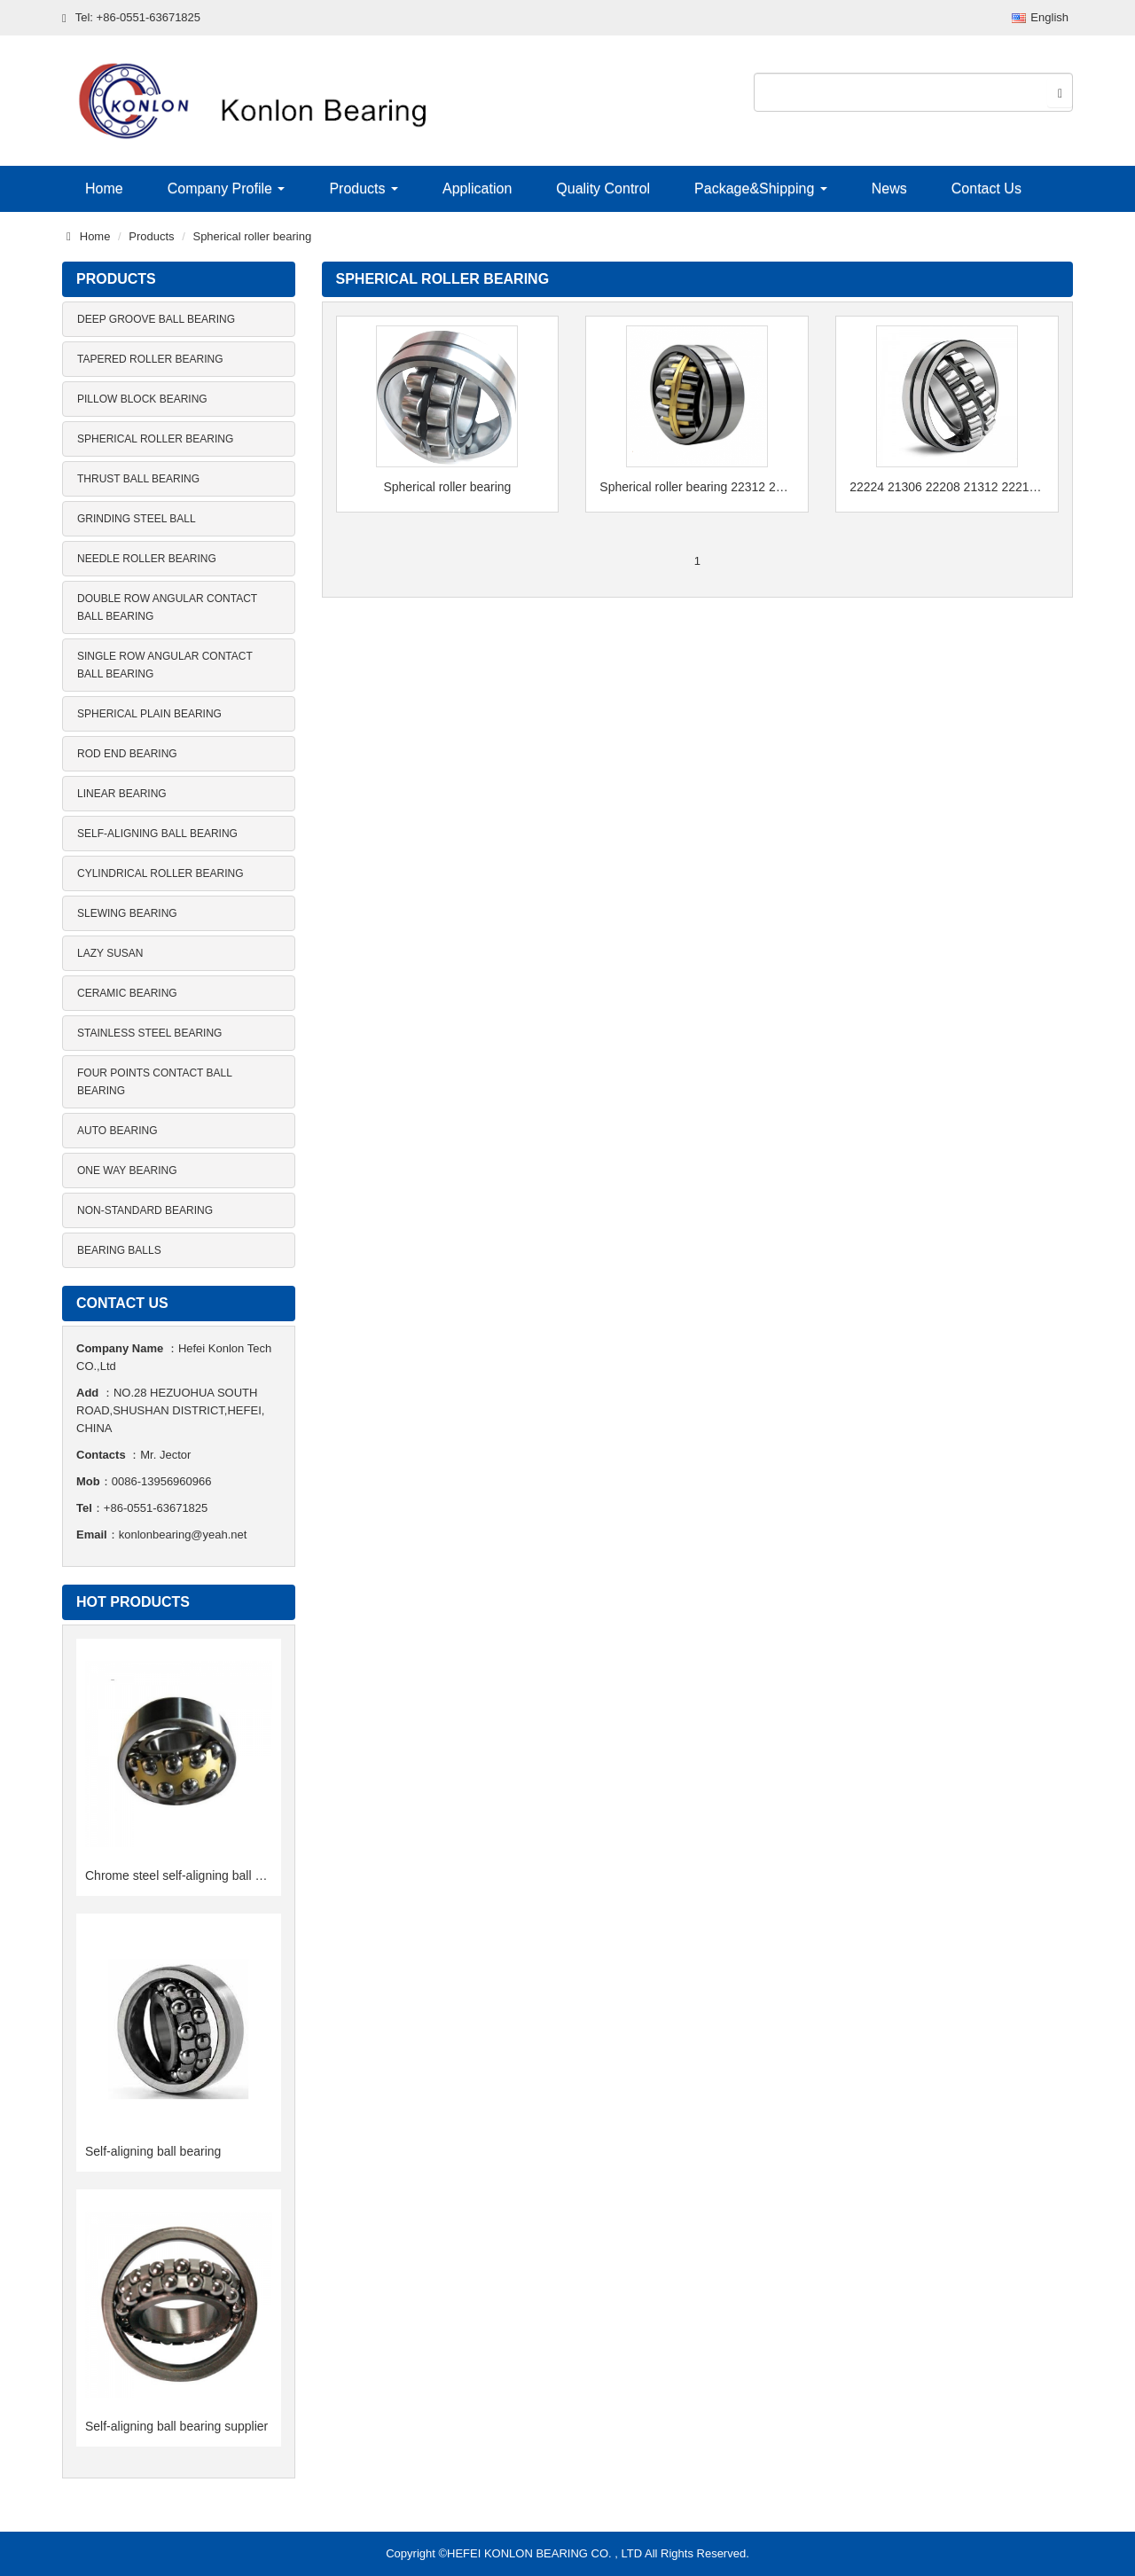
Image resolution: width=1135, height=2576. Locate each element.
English (1040, 17)
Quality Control (603, 188)
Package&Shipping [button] (760, 188)
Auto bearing (117, 1130)
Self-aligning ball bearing (157, 833)
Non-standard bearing (145, 1210)
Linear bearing (122, 793)
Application (477, 188)
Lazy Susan (110, 953)
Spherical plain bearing (149, 714)
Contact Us (986, 188)
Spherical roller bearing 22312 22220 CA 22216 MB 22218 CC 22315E (696, 487)
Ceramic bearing (127, 993)
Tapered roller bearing (150, 359)
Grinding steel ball (136, 519)
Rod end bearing (127, 754)
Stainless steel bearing (149, 1033)
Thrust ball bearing (138, 479)
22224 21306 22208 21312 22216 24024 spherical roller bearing (947, 487)
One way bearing (126, 1170)
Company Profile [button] (227, 188)
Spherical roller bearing (251, 236)
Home (104, 188)
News (889, 188)
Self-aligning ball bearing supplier (176, 2426)
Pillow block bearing (142, 399)
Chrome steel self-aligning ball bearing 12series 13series (241, 1875)
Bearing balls (119, 1250)
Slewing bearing (127, 913)
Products (151, 236)
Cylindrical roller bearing (160, 873)
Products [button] (363, 188)
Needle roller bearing (146, 558)
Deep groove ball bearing (156, 319)
